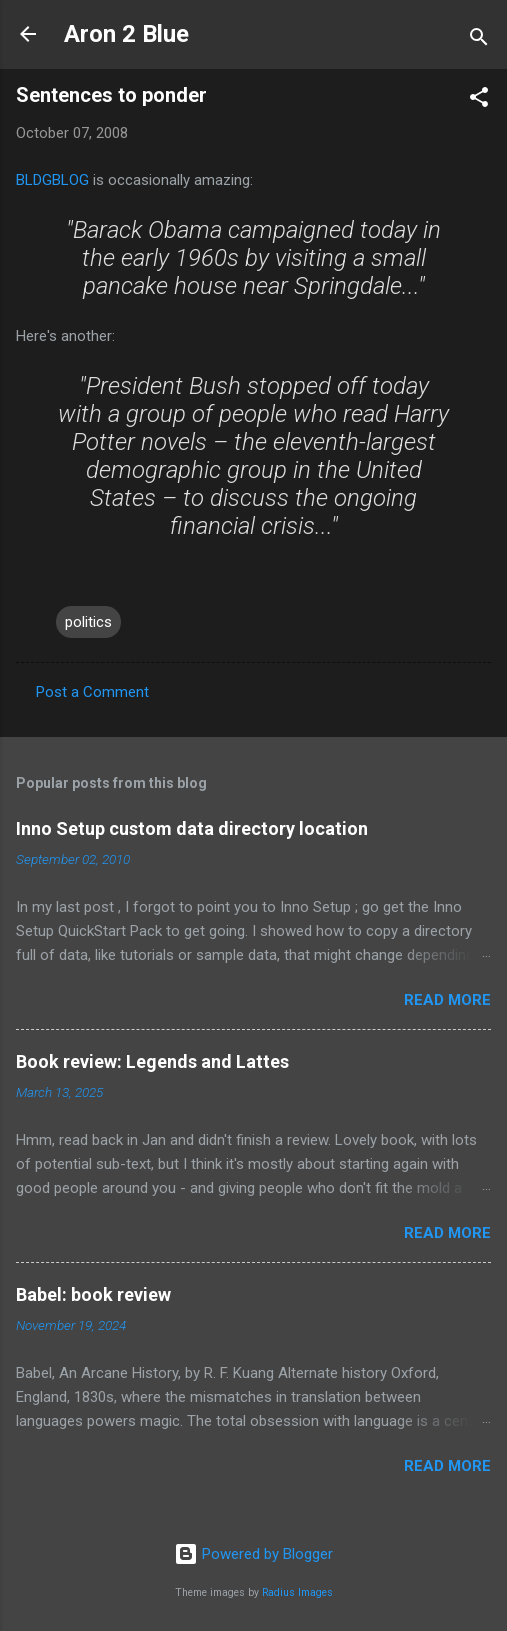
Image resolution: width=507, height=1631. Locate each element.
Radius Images (297, 1592)
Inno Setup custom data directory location (192, 828)
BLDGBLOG (54, 180)
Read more (447, 1000)
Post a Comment (92, 692)
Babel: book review (93, 1294)
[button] (479, 100)
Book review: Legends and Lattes (152, 1061)
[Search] (479, 40)
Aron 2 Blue (126, 34)
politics (88, 622)
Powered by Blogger (253, 1554)
